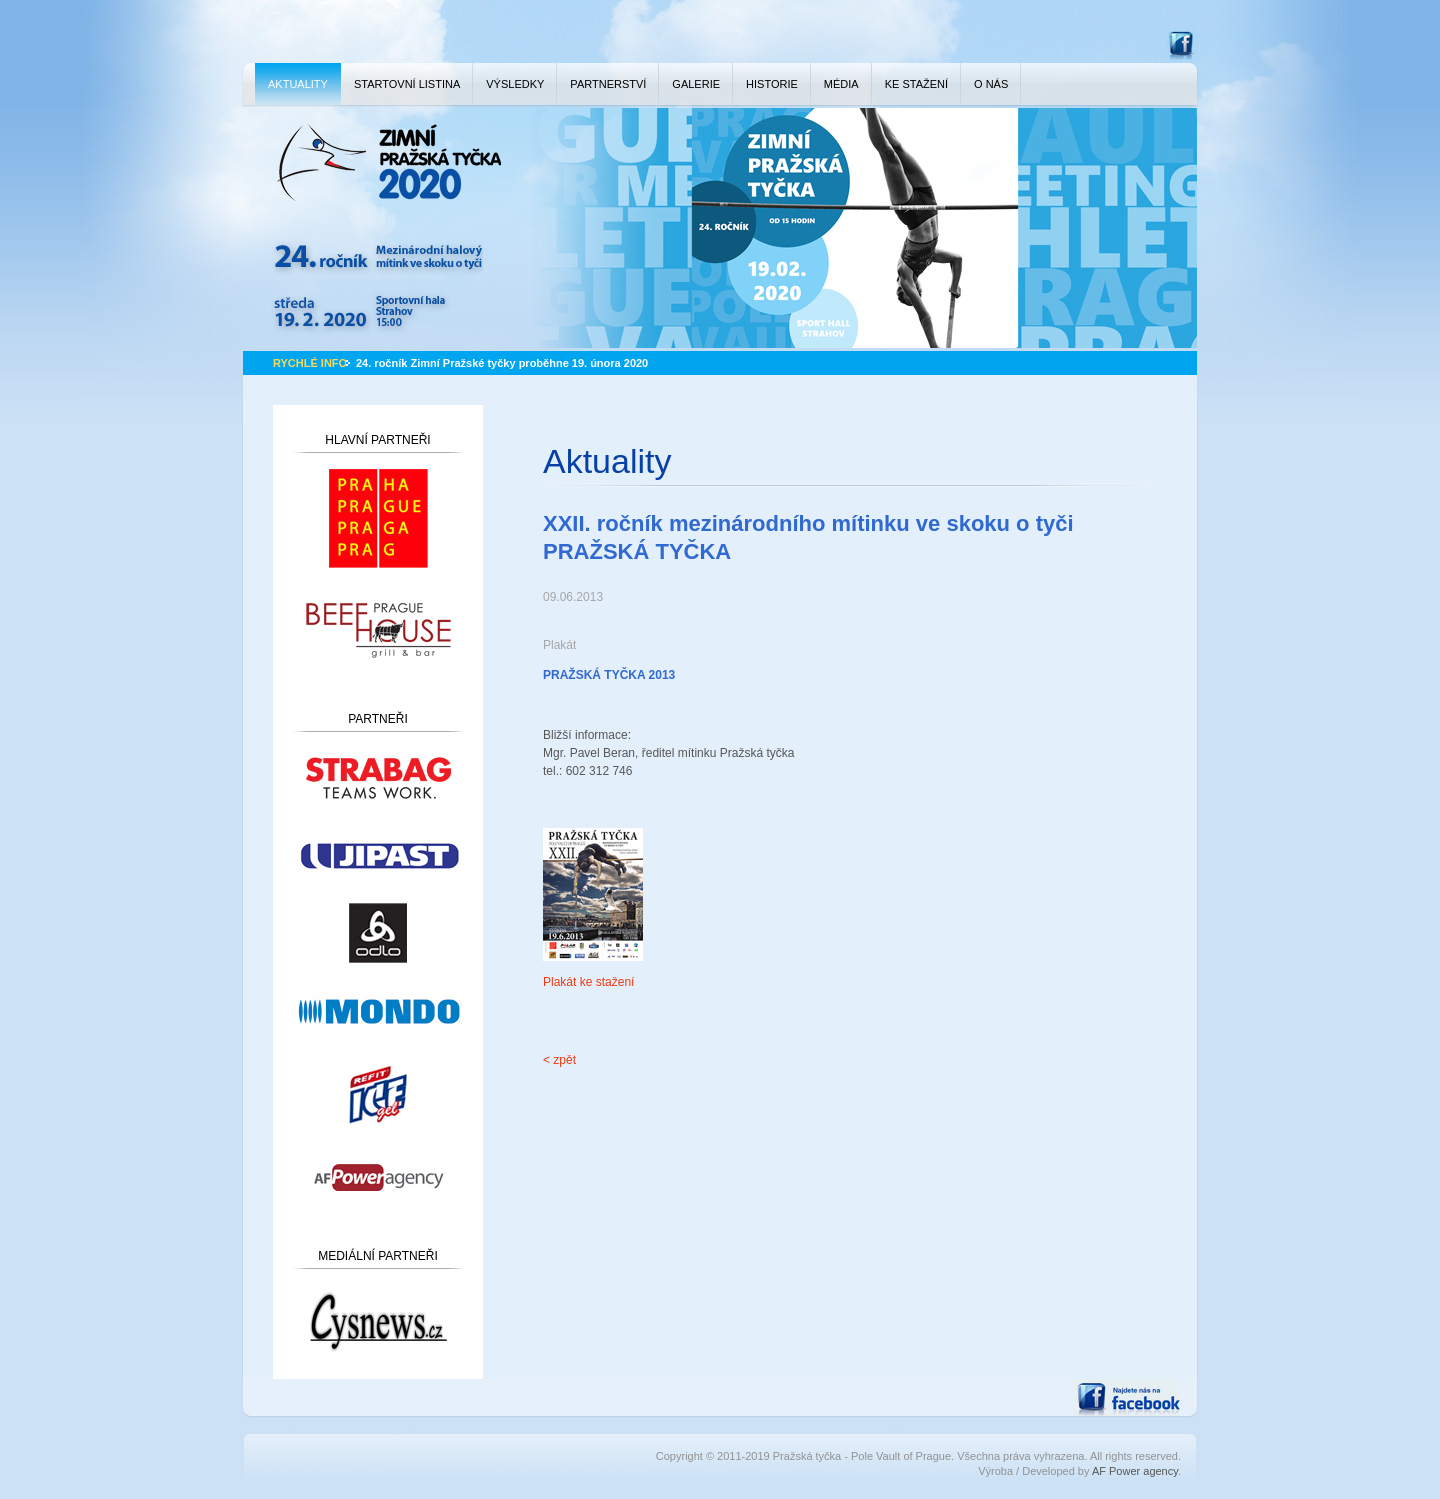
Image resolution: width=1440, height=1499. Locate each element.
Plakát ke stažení (588, 982)
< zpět (559, 1060)
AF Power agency (1135, 1471)
